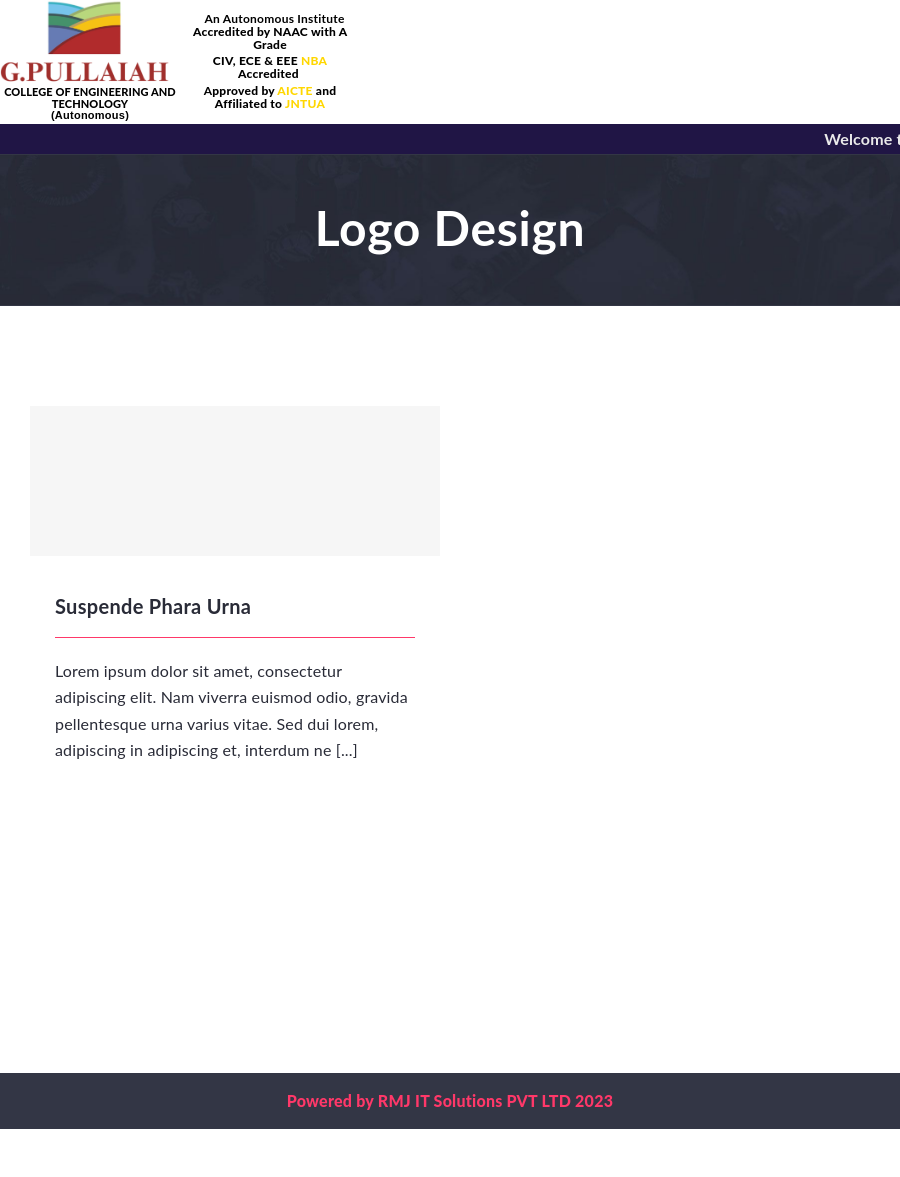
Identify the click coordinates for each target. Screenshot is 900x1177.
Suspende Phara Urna (153, 606)
